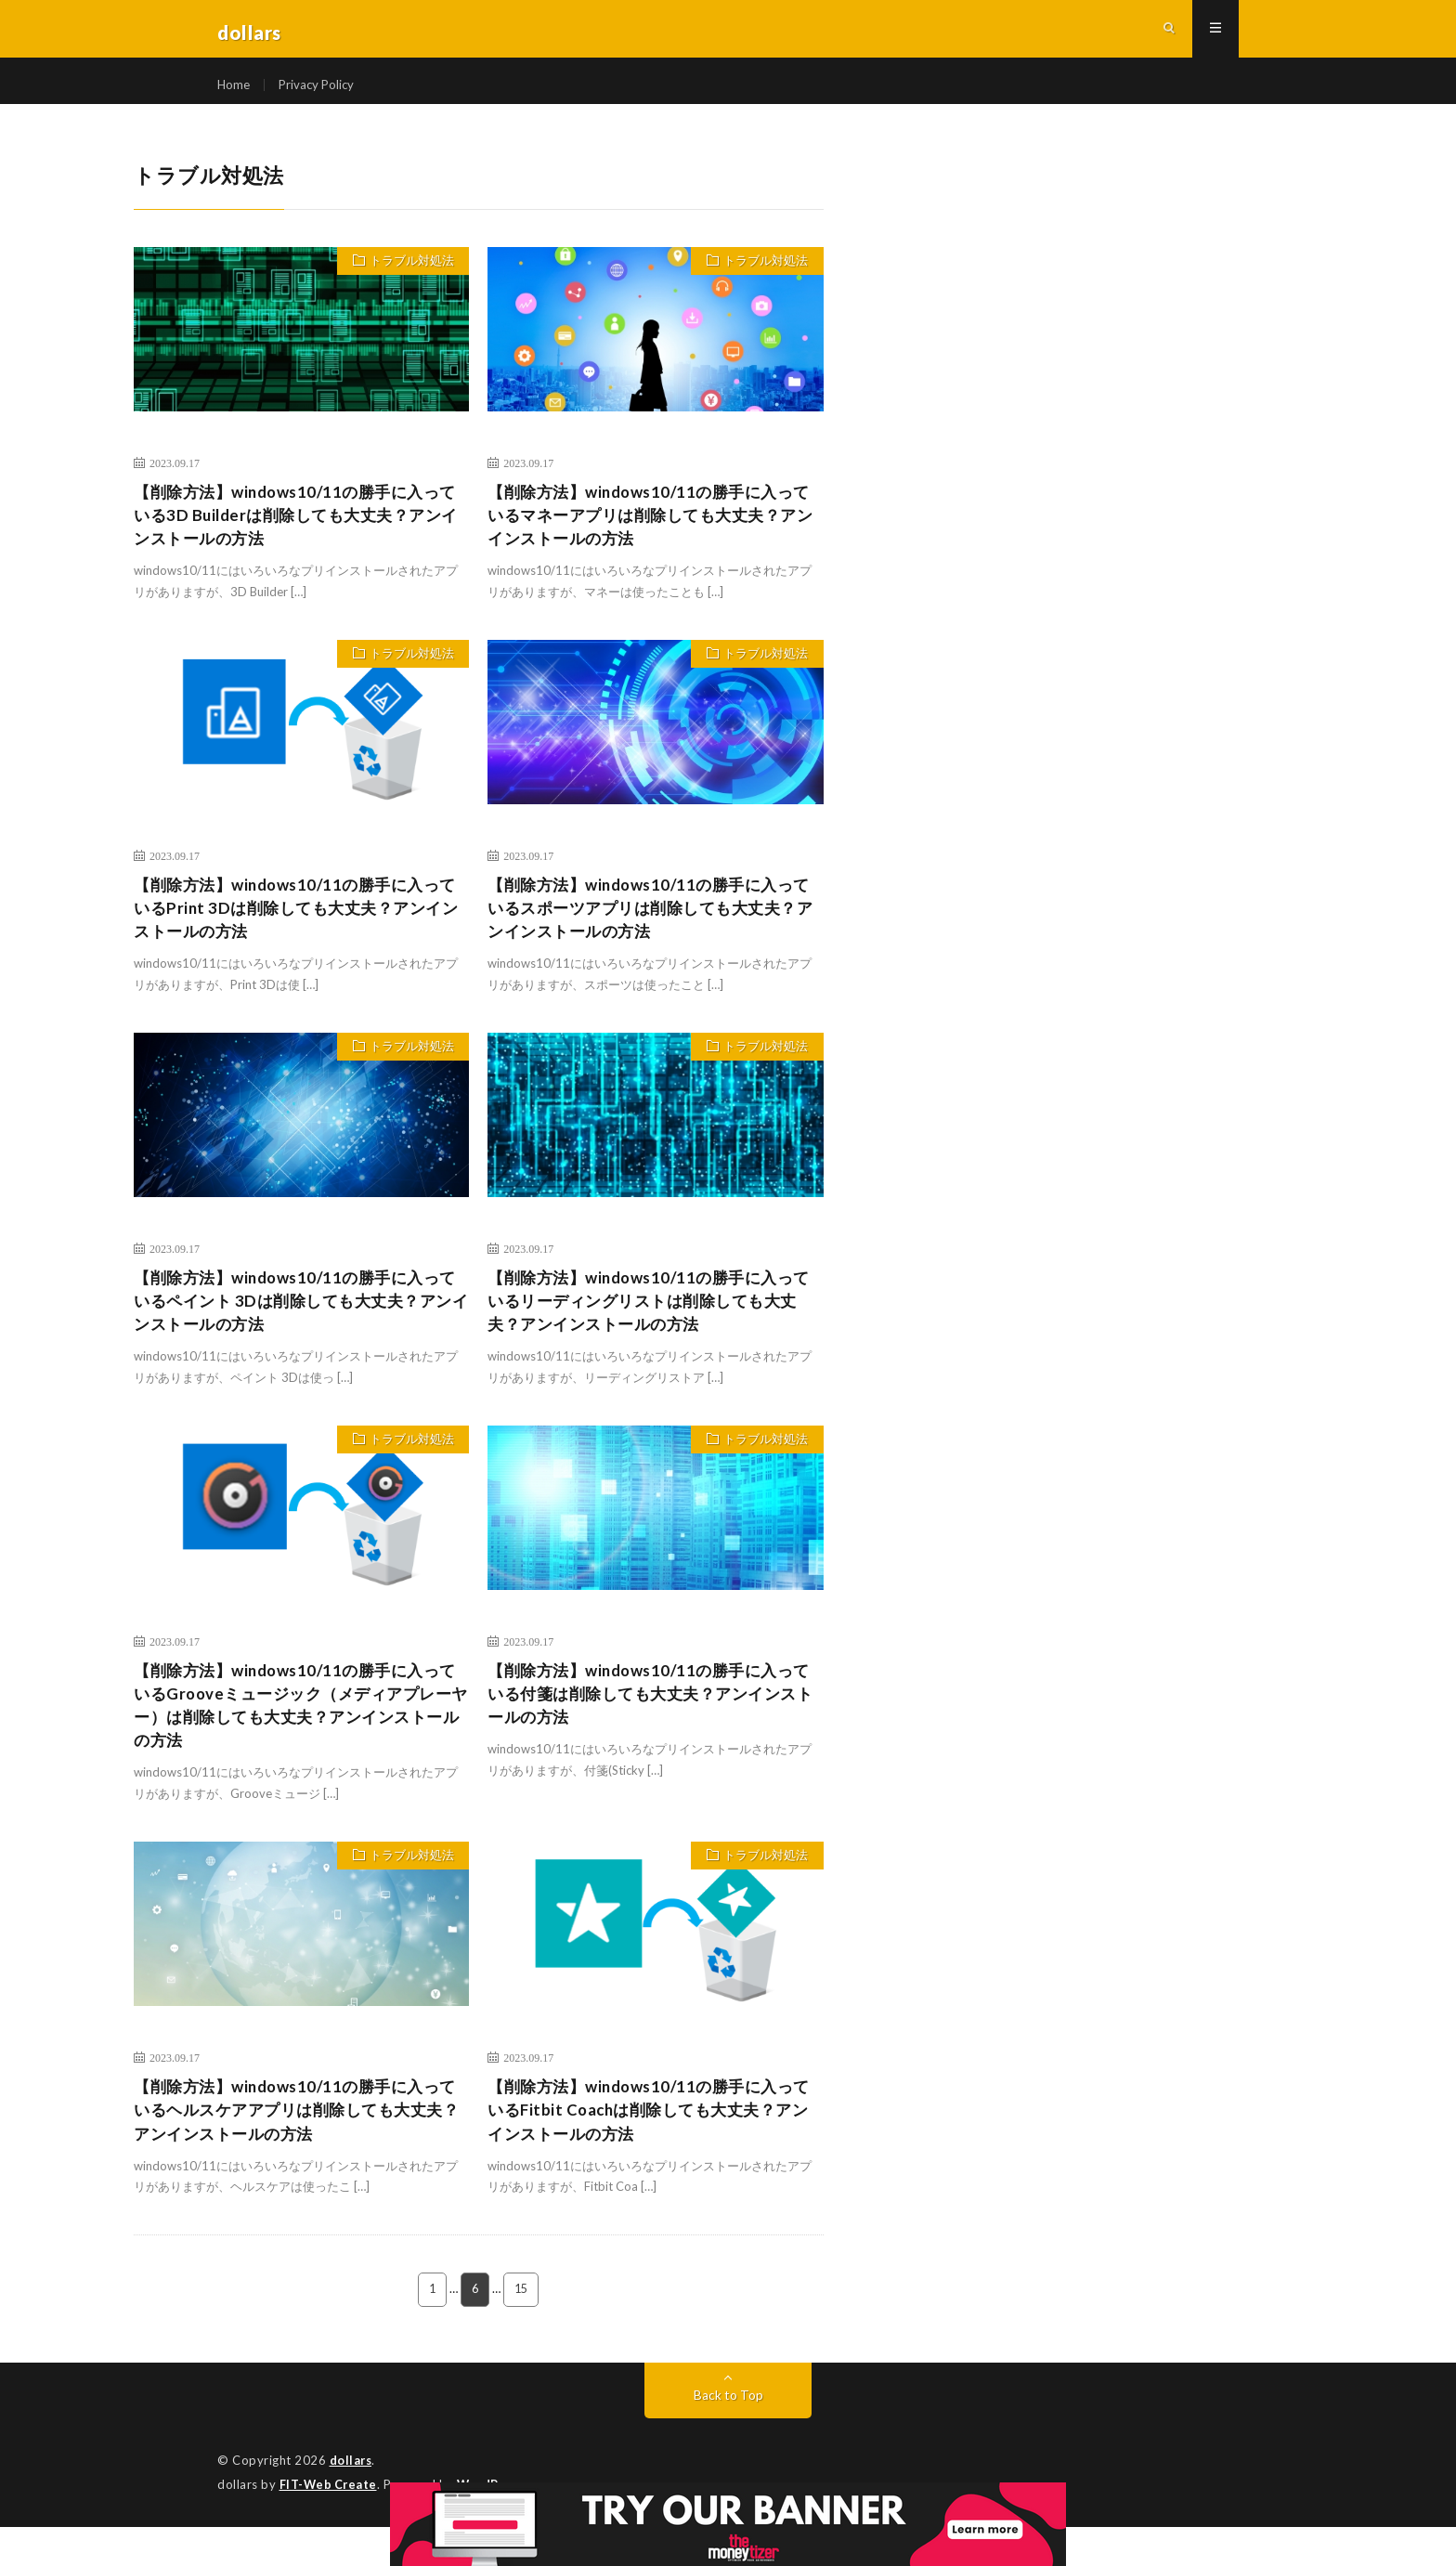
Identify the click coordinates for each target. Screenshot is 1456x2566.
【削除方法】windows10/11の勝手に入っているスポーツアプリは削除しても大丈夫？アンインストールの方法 (649, 931)
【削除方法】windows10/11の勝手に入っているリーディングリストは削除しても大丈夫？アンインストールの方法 (651, 1329)
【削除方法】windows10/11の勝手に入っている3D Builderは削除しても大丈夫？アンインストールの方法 (295, 534)
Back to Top (728, 2435)
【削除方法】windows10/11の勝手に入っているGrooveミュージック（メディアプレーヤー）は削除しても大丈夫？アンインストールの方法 (301, 1738)
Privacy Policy (319, 92)
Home (234, 92)
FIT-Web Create (330, 2524)
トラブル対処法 (408, 279)
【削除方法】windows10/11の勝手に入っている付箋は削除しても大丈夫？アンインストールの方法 (651, 1725)
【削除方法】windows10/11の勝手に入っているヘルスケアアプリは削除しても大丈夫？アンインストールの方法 (297, 2148)
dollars (352, 2501)
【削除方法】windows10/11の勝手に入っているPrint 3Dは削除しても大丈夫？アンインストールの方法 (295, 931)
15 (521, 2330)
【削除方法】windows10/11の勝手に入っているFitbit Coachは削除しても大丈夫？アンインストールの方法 (649, 2148)
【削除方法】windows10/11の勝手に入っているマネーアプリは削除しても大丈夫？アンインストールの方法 (651, 534)
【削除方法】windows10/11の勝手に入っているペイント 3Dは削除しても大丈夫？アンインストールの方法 (301, 1329)
